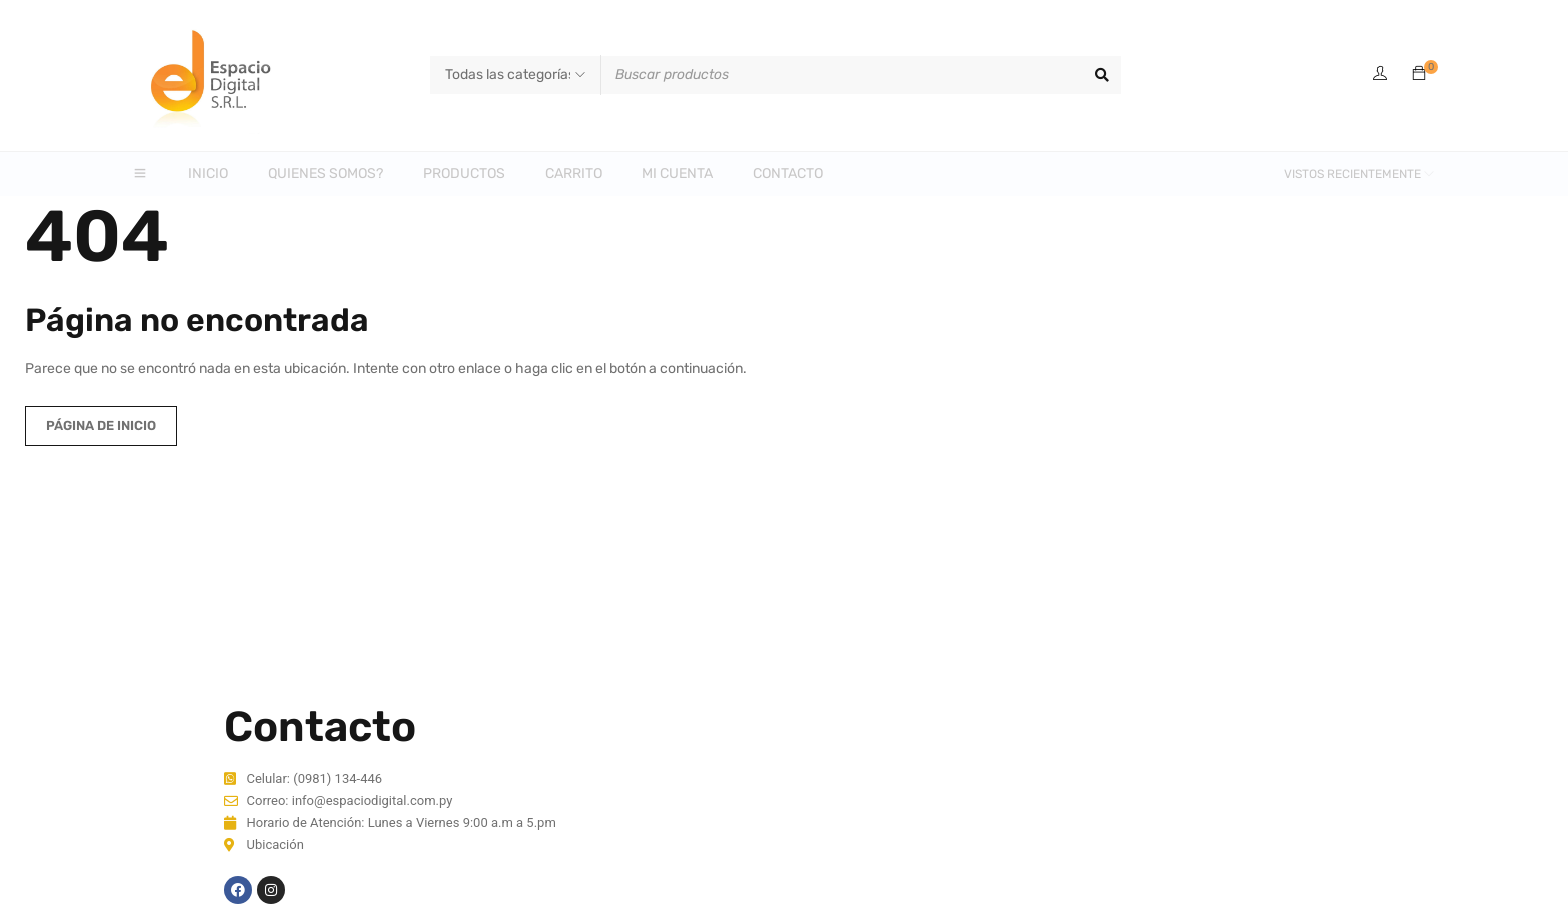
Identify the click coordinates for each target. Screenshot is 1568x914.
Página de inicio (101, 425)
